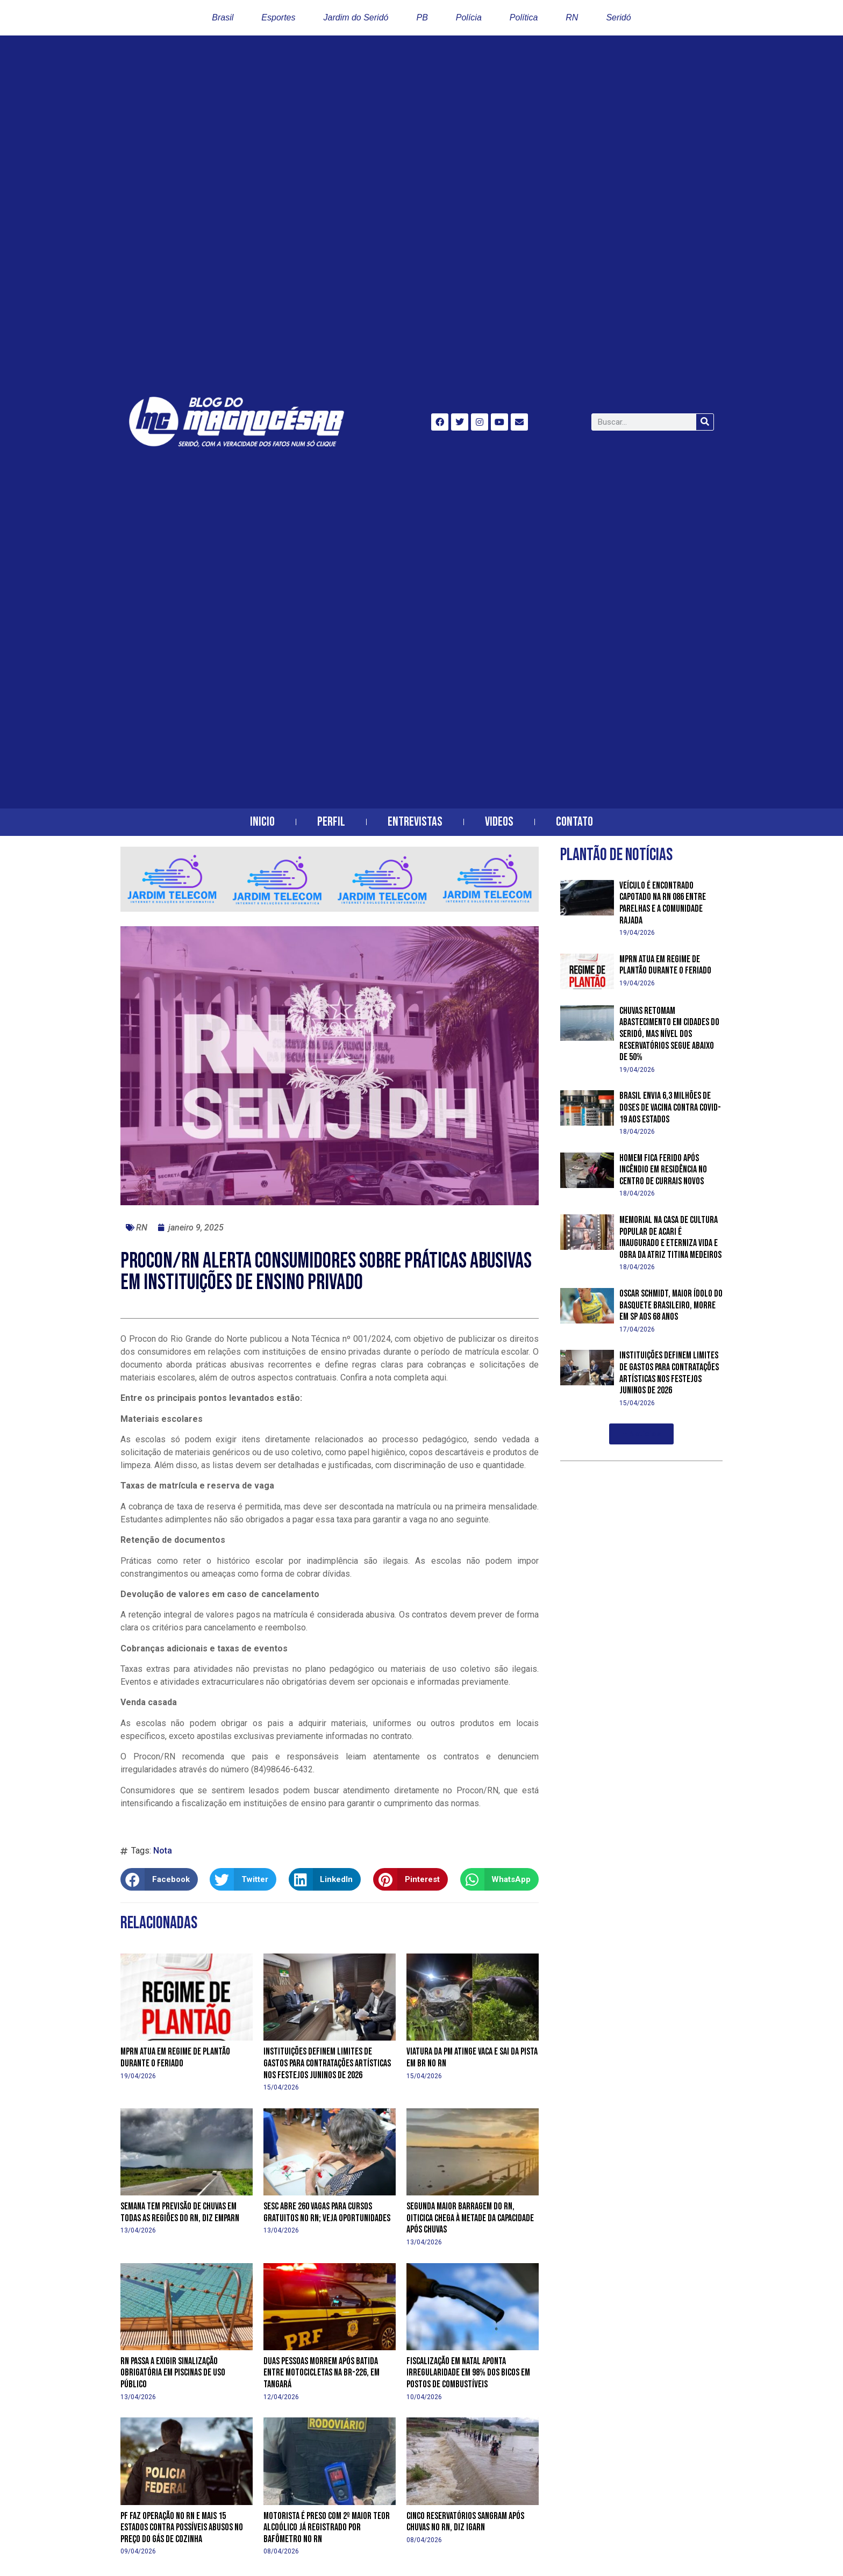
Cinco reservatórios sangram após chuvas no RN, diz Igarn (465, 2522)
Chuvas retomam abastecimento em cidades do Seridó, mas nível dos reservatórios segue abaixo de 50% (669, 1034)
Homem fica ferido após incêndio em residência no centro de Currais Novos (663, 1170)
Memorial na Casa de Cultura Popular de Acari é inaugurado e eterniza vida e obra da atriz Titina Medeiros (670, 1237)
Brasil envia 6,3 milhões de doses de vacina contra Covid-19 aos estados (670, 1107)
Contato (574, 821)
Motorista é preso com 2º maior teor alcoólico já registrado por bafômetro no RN (326, 2527)
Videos (499, 821)
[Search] (704, 422)
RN (572, 17)
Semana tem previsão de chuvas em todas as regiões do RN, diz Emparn (179, 2212)
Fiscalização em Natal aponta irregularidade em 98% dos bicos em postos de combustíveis (468, 2373)
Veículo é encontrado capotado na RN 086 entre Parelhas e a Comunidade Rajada (662, 903)
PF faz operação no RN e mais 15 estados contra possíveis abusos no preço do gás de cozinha (181, 2527)
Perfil (331, 821)
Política (524, 17)
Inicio (262, 821)
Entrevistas (415, 821)
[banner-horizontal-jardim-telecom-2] (329, 909)
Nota (162, 1850)
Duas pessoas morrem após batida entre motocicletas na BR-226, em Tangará (321, 2373)
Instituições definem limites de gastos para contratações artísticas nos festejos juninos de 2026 (327, 2063)
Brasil (222, 17)
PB (421, 17)
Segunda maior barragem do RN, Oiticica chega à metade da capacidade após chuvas (470, 2218)
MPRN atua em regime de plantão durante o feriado (175, 2057)
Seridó (618, 17)
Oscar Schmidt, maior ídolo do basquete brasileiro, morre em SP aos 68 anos (671, 1305)
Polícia (469, 17)
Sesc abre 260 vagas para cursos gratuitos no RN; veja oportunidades (326, 2212)
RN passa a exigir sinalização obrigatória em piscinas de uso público (172, 2373)
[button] (159, 1879)
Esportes (278, 17)
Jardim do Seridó (356, 17)
